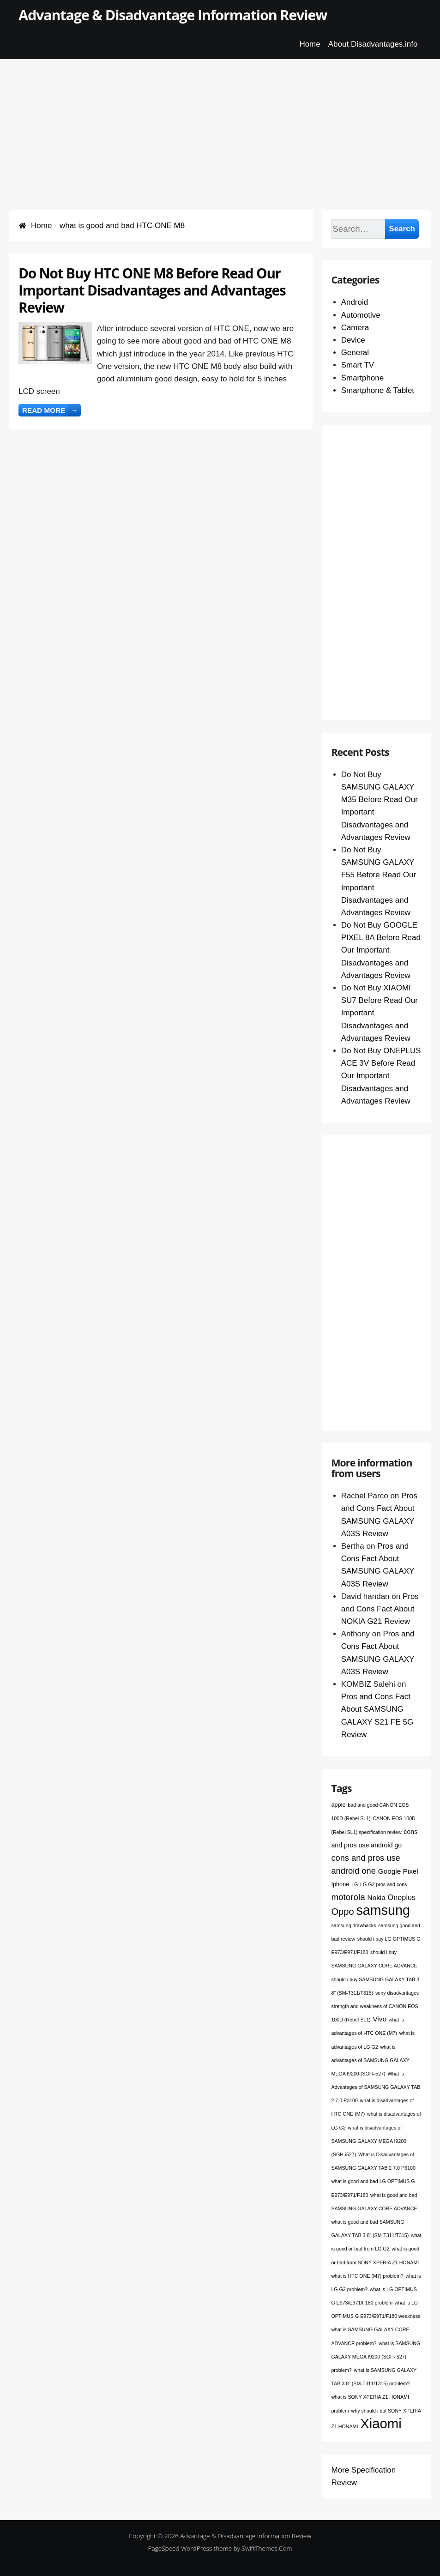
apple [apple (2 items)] (338, 1804)
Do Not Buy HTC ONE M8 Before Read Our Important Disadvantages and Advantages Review (152, 290)
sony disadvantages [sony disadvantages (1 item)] (397, 1993)
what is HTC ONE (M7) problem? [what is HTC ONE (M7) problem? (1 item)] (367, 2276)
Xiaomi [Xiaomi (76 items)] (381, 2423)
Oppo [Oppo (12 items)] (342, 1911)
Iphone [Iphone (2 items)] (340, 1884)
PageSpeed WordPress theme (190, 2548)
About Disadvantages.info (373, 44)
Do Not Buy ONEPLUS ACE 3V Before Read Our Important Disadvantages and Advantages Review (381, 1075)
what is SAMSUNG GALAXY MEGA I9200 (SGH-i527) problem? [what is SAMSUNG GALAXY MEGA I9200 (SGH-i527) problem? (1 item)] (375, 2357)
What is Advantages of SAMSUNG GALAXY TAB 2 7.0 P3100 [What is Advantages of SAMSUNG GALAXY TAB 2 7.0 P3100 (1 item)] (375, 2087)
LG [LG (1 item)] (354, 1884)
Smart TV (357, 365)
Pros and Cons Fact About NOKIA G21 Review (380, 1609)
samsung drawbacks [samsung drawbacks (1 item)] (353, 1925)
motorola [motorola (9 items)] (348, 1897)
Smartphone (362, 378)
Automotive (360, 315)
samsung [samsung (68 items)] (383, 1910)
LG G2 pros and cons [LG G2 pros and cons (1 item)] (383, 1884)
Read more (51, 410)
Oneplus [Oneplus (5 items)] (402, 1897)
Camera (355, 327)
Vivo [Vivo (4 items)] (379, 2019)
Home (309, 44)
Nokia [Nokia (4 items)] (377, 1897)
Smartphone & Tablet (377, 390)
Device (353, 340)
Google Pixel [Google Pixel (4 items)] (398, 1871)
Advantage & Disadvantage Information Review (172, 14)
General (355, 352)
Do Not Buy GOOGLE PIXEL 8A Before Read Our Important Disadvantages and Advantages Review (381, 950)
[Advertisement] (220, 123)
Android (354, 302)
